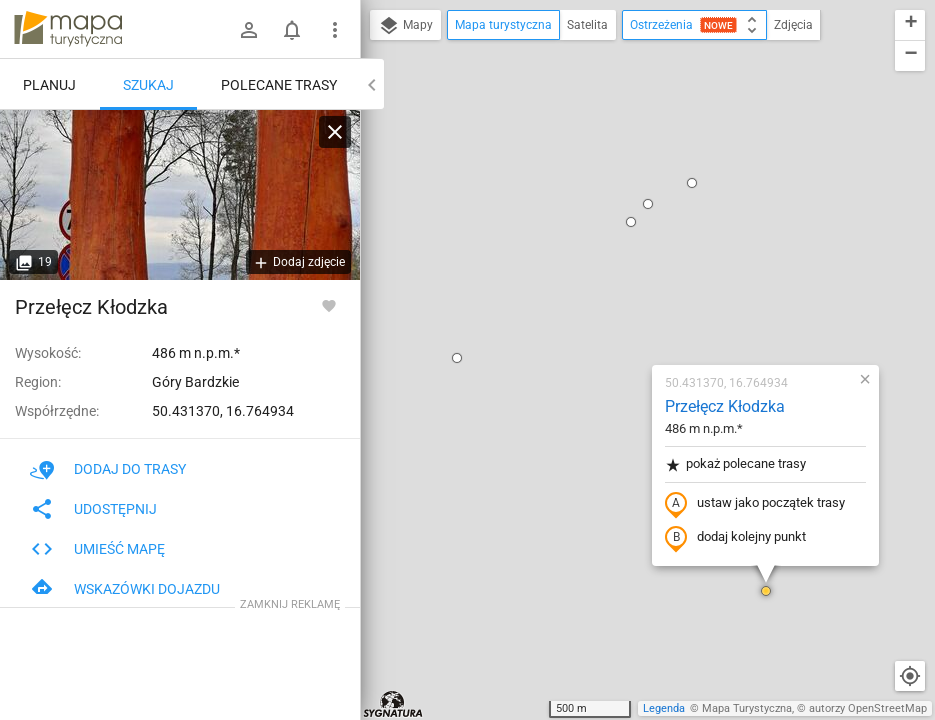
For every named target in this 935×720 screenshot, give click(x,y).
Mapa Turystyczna (747, 708)
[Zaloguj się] (249, 30)
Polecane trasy (279, 85)
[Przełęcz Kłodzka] (180, 195)
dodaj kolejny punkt (617, 307)
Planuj (49, 85)
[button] (648, 360)
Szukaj (148, 85)
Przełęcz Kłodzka (607, 175)
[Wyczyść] (335, 132)
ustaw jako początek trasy (637, 273)
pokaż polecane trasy (617, 233)
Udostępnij (93, 509)
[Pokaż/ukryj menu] (335, 30)
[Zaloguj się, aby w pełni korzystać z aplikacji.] (329, 305)
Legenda (664, 708)
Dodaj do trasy (108, 469)
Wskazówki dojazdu (125, 589)
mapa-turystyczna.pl (68, 29)
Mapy (405, 26)
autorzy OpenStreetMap (868, 708)
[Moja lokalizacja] (910, 676)
